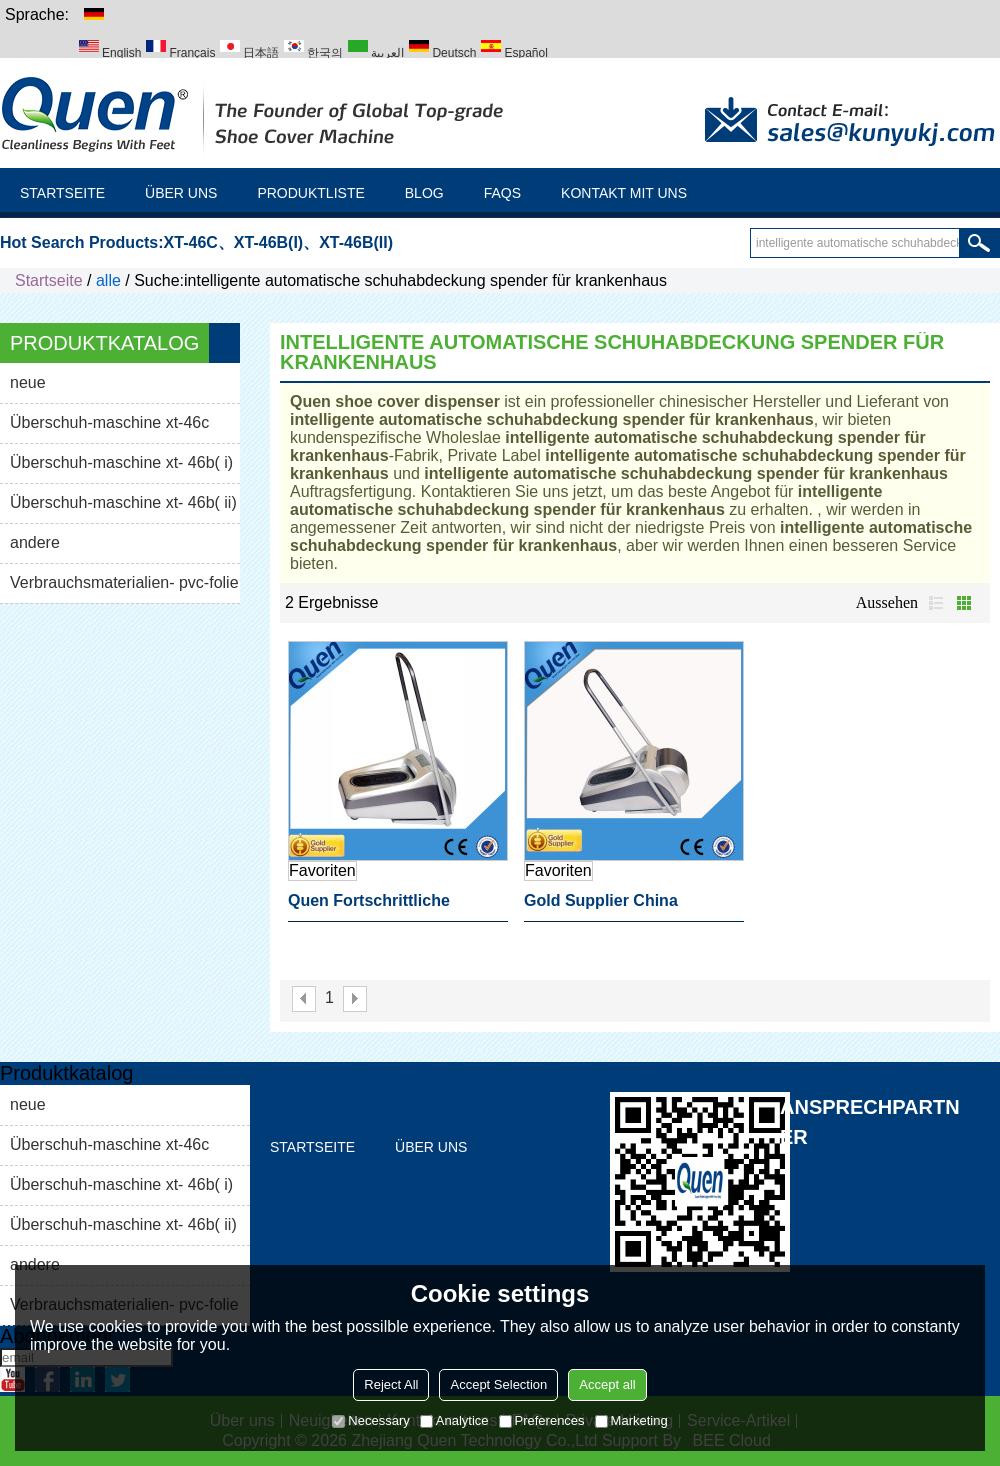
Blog (424, 193)
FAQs (502, 193)
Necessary (370, 1420)
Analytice (454, 1420)
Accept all (607, 1384)
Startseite (62, 193)
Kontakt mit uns (624, 193)
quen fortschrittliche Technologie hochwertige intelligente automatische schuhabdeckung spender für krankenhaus (389, 907)
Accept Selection (498, 1384)
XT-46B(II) (356, 242)
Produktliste (310, 193)
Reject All (391, 1384)
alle (108, 280)
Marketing (631, 1420)
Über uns (181, 193)
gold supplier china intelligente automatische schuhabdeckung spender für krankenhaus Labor (625, 907)
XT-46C (191, 242)
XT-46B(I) (268, 242)
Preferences (542, 1420)
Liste (936, 603)
